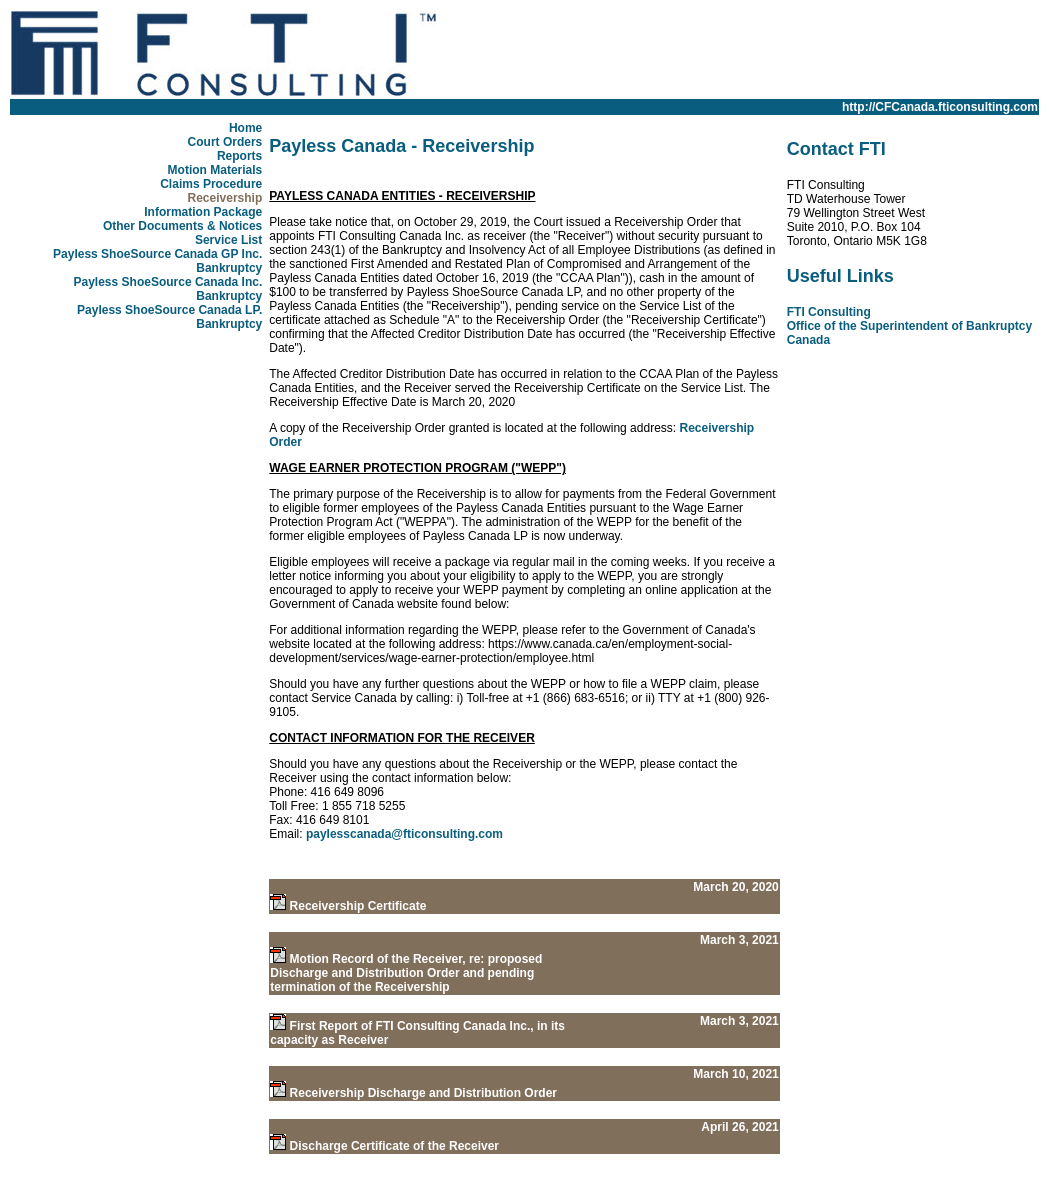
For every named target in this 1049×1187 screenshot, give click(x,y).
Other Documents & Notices (182, 226)
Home (245, 128)
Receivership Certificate (358, 906)
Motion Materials (215, 170)
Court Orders (225, 142)
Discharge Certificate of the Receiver (394, 1146)
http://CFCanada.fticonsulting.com (940, 107)
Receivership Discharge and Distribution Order (423, 1093)
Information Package (203, 212)
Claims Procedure (211, 184)
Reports (239, 156)
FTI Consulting (829, 312)
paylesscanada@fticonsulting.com (404, 834)
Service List (228, 240)
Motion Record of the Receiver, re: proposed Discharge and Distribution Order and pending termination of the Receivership (406, 973)
